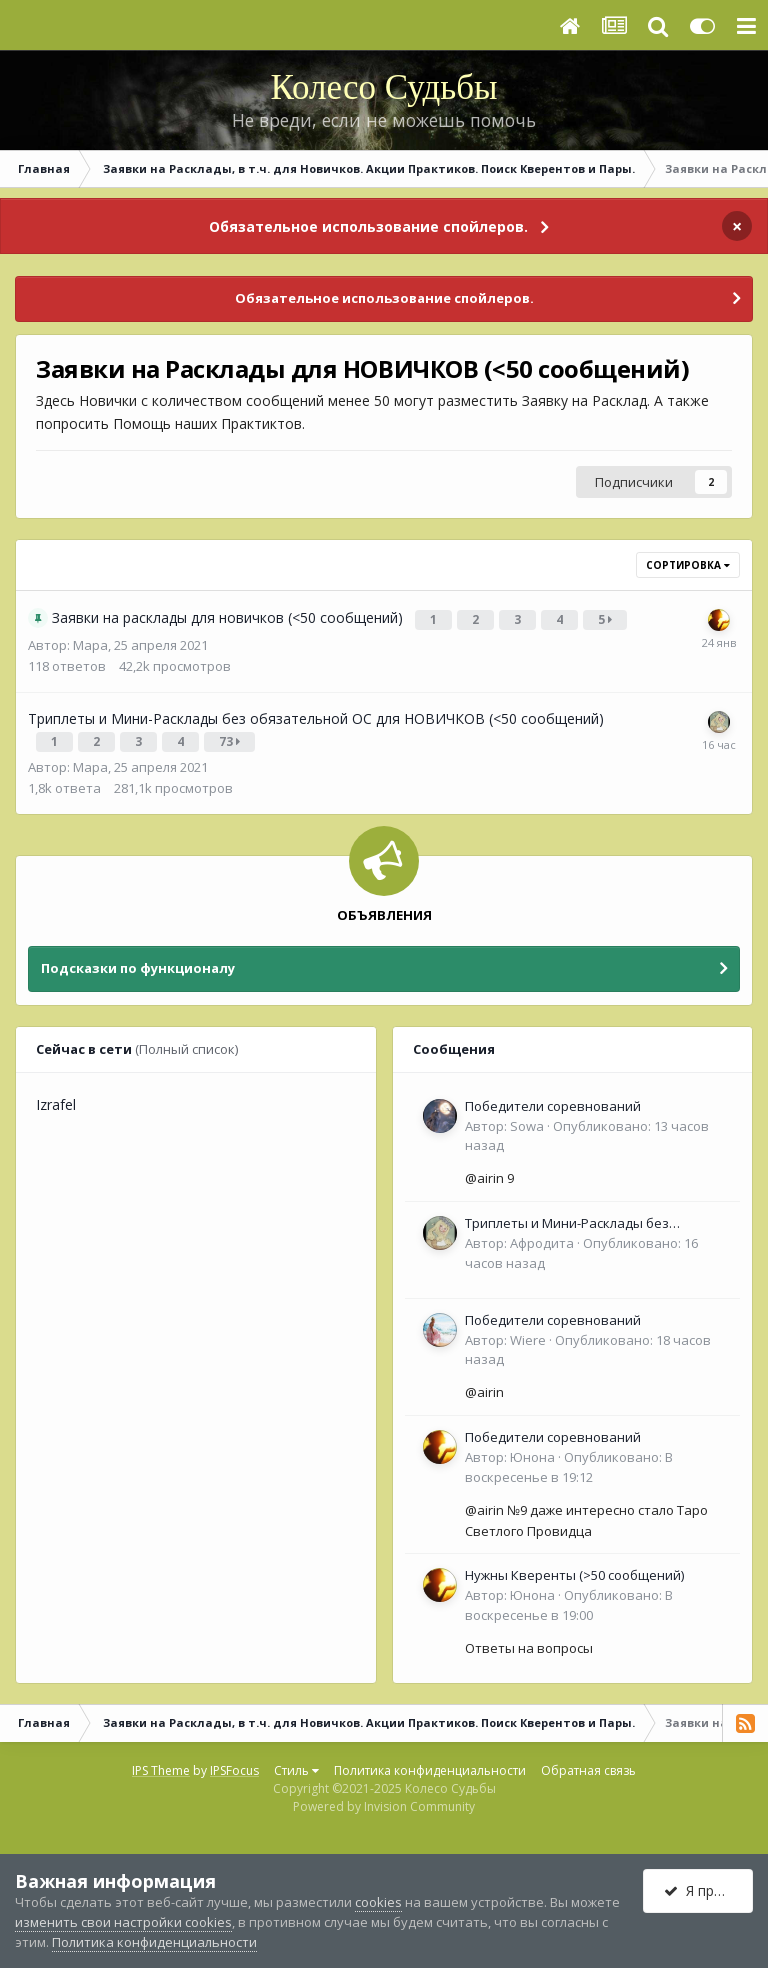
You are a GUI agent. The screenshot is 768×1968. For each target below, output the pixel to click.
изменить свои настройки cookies (123, 1922)
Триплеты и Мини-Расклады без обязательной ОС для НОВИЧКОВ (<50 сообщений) (585, 1216)
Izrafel (56, 1096)
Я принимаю (709, 1890)
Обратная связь (588, 1762)
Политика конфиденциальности (430, 1762)
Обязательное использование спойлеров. (368, 226)
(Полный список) (186, 1041)
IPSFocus (234, 1762)
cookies (378, 1902)
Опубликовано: (569, 1459)
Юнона (532, 1449)
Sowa (527, 1118)
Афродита (542, 1235)
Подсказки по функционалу (138, 960)
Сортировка (688, 565)
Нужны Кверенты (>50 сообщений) (574, 1567)
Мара (90, 641)
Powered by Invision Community (384, 1798)
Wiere (528, 1332)
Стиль (296, 1762)
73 (231, 735)
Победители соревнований (553, 1098)
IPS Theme (161, 1762)
